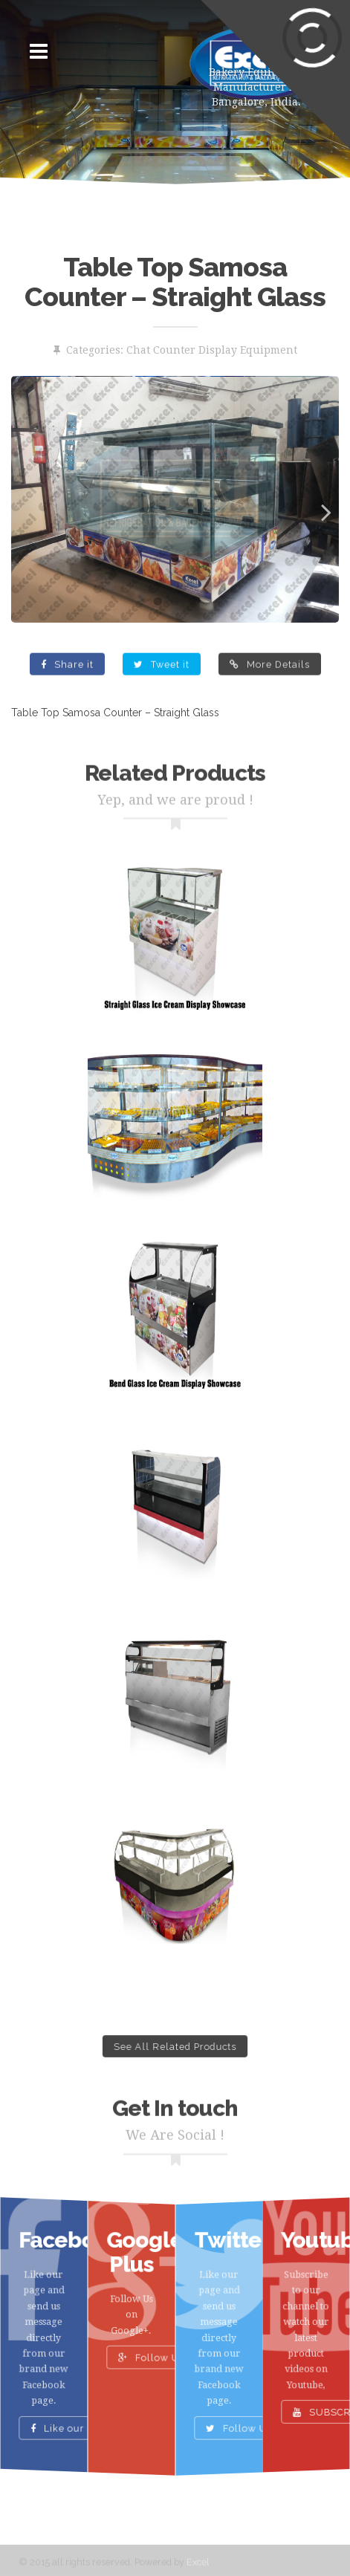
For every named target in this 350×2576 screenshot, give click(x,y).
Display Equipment (247, 350)
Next (316, 509)
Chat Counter (160, 350)
